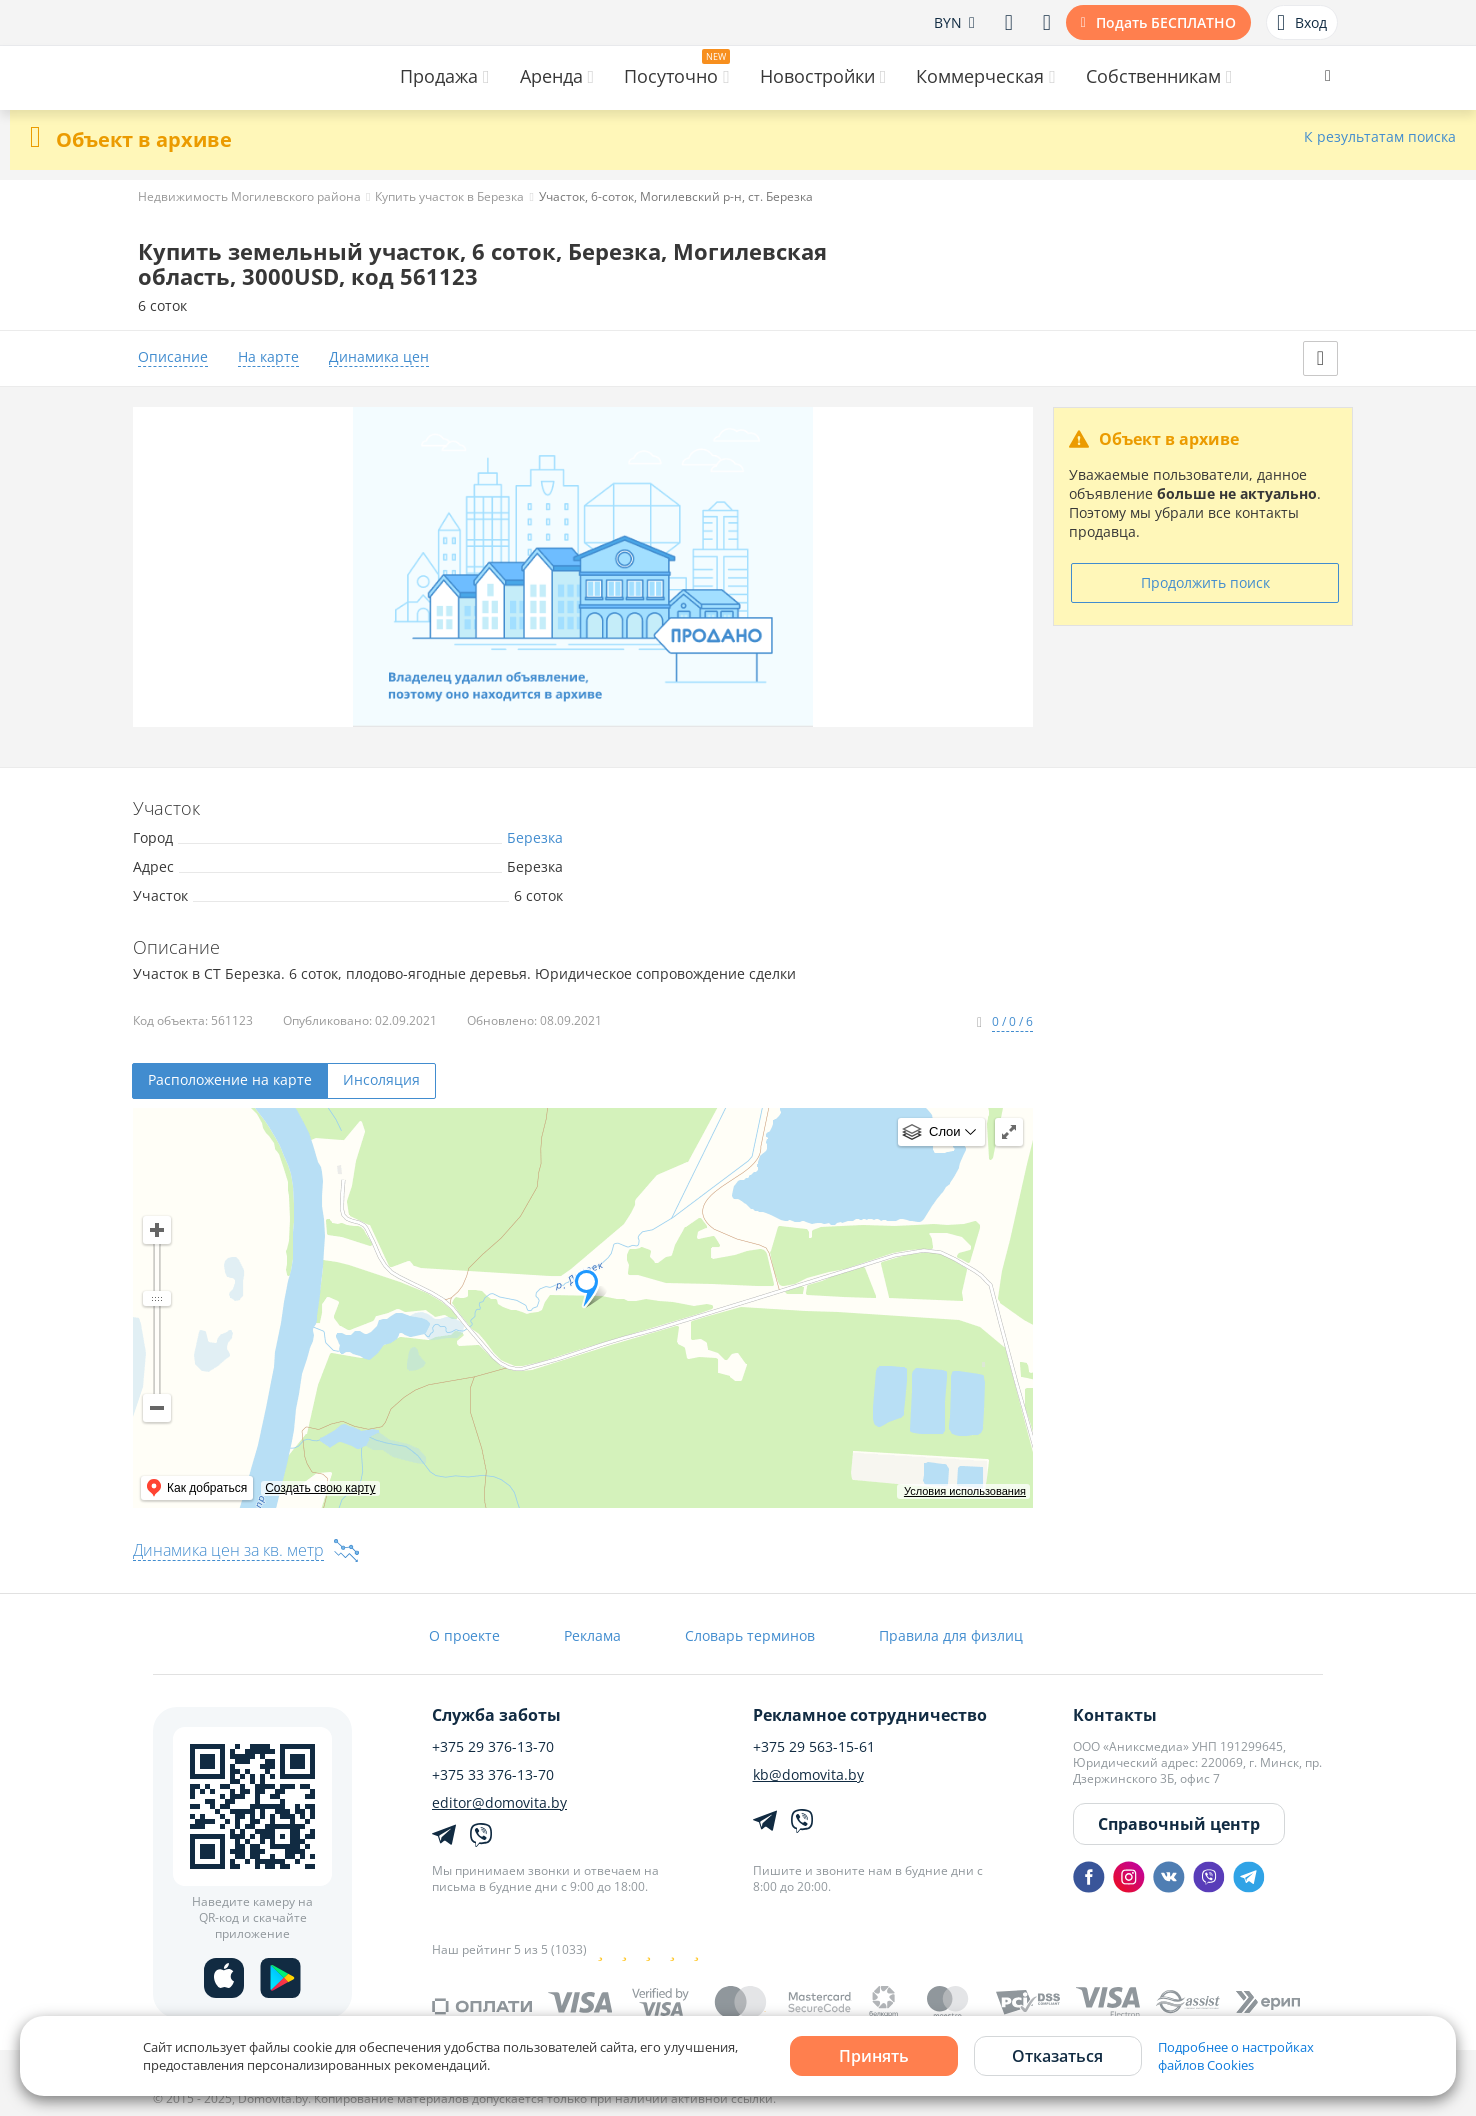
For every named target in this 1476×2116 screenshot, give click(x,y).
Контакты (1115, 1715)
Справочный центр (1179, 1824)
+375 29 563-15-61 (814, 1747)
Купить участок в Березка (449, 196)
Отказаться (1057, 2056)
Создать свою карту (320, 1488)
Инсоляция (381, 1079)
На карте (268, 357)
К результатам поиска (1380, 137)
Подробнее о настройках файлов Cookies (1236, 2056)
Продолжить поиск (1205, 582)
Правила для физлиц (951, 1635)
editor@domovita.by (499, 1803)
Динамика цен (379, 357)
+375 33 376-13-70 (493, 1775)
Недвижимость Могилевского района (249, 196)
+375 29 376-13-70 (493, 1747)
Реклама (592, 1635)
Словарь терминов (750, 1635)
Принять (874, 2056)
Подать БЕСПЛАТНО (1166, 22)
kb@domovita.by (808, 1775)
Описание (173, 357)
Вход (1302, 23)
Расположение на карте (230, 1079)
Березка (535, 837)
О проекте (464, 1635)
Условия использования (965, 1491)
